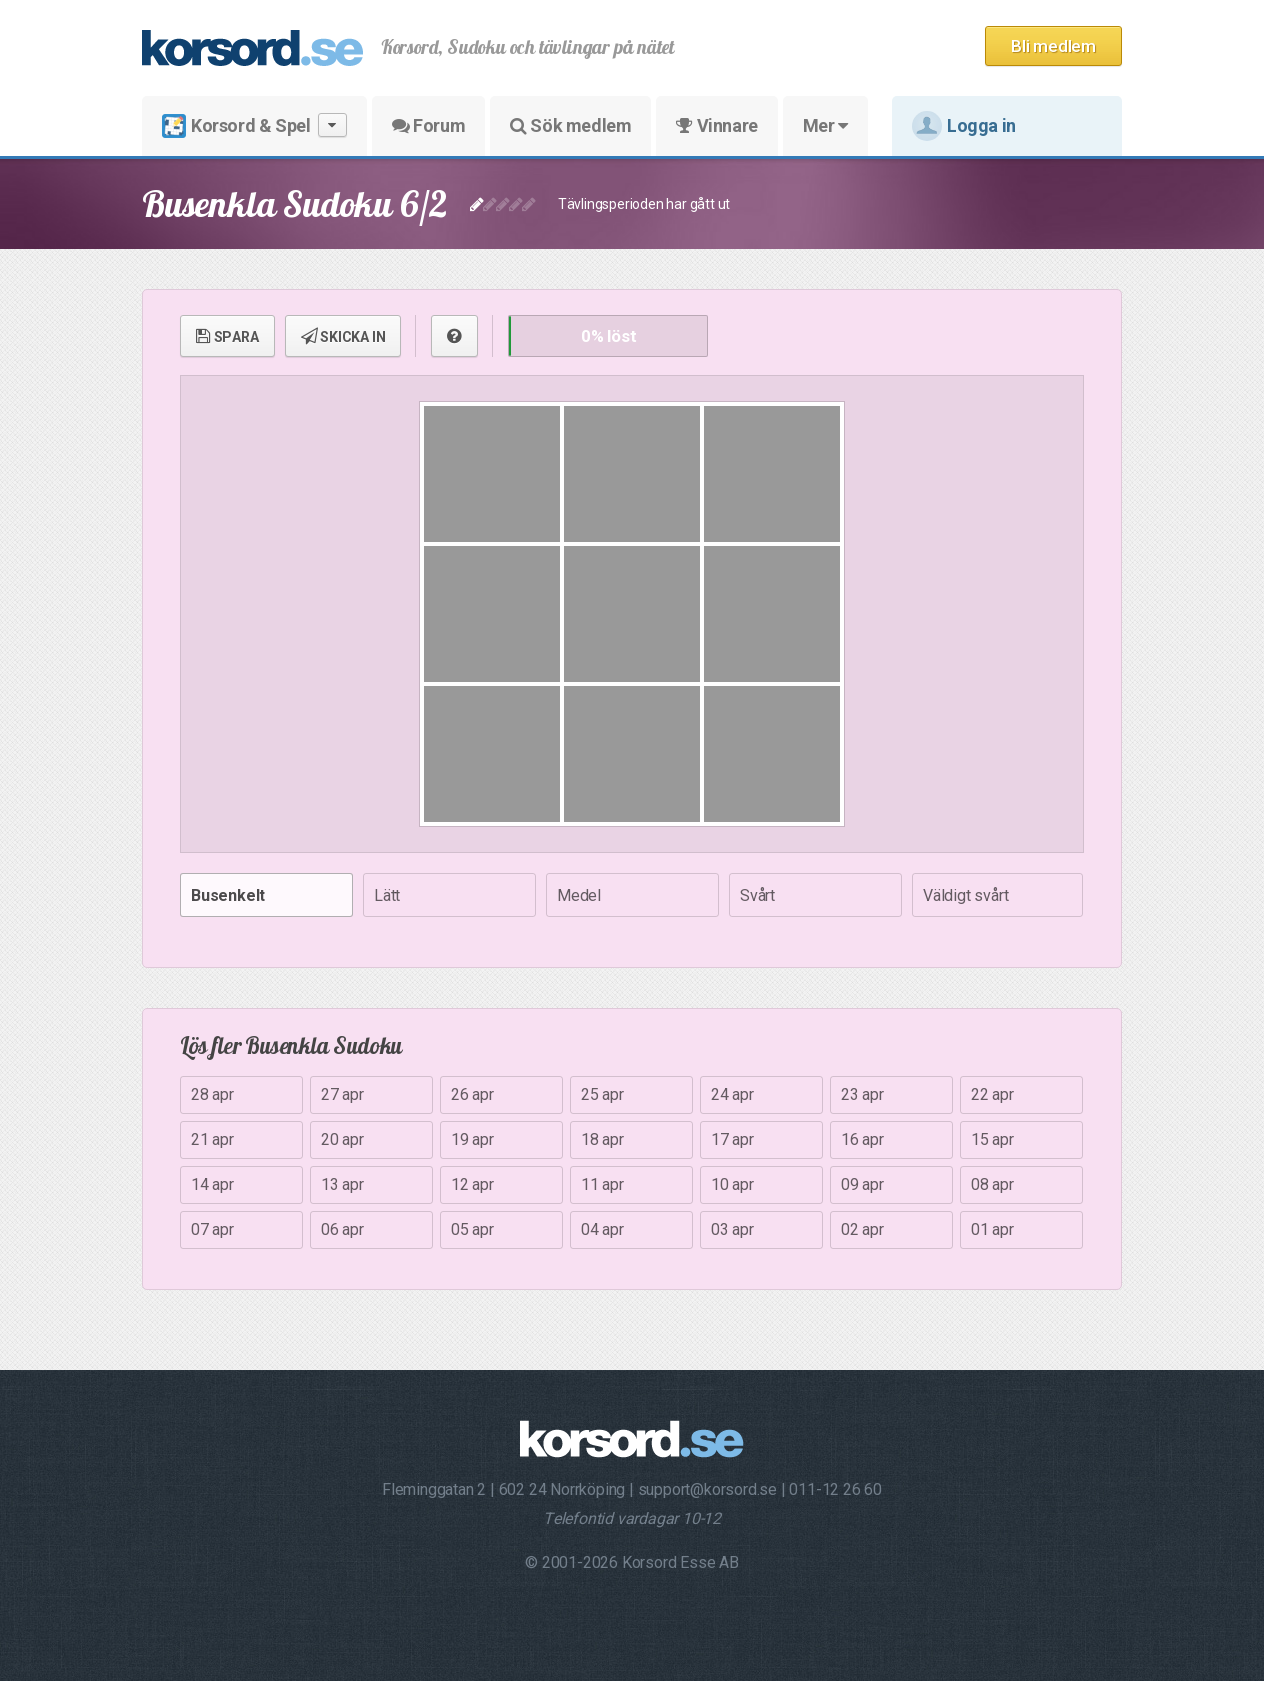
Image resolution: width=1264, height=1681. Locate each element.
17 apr (732, 1139)
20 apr (342, 1139)
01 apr (992, 1229)
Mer (825, 125)
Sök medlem (570, 125)
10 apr (732, 1184)
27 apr (342, 1094)
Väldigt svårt (965, 895)
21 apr (212, 1139)
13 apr (342, 1184)
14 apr (212, 1184)
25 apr (602, 1094)
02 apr (862, 1229)
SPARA (227, 336)
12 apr (472, 1184)
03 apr (732, 1229)
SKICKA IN (343, 336)
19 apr (472, 1139)
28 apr (212, 1094)
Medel (579, 895)
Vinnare (716, 125)
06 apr (342, 1229)
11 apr (602, 1184)
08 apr (992, 1184)
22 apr (992, 1094)
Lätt (387, 895)
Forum (428, 125)
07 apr (212, 1229)
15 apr (992, 1139)
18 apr (602, 1139)
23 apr (862, 1094)
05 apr (472, 1229)
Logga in (964, 126)
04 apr (602, 1229)
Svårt (757, 895)
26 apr (472, 1094)
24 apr (732, 1094)
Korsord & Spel (254, 125)
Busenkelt (228, 895)
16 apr (862, 1139)
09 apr (862, 1184)
